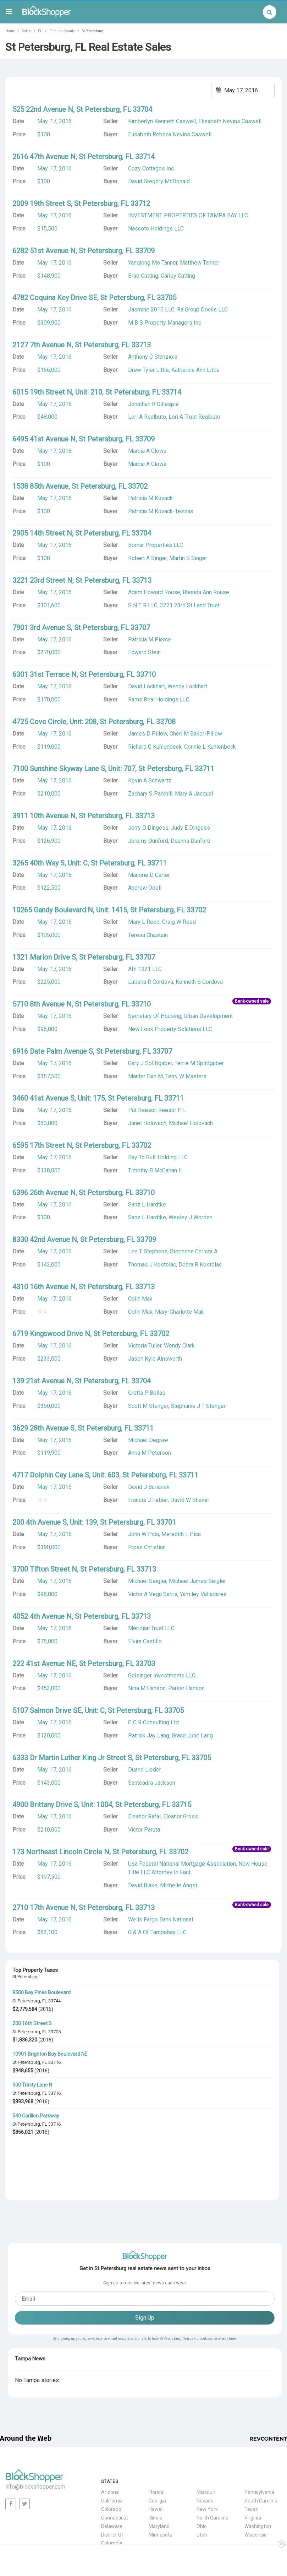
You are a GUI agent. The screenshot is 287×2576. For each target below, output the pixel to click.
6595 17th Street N (42, 1145)
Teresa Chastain (148, 935)
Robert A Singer (147, 558)
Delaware (111, 2472)
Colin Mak (140, 1311)
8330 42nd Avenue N (44, 1239)
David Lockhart (146, 686)
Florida (156, 2438)
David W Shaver (189, 1500)
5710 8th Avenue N (42, 1004)
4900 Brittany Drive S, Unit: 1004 (62, 1804)
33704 (142, 109)
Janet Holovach (147, 1123)
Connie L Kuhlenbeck (210, 746)
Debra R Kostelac (200, 1264)
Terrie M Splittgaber (199, 1063)
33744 (54, 2000)
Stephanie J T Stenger (198, 1406)
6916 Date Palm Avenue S (52, 1051)
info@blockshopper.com (35, 2432)
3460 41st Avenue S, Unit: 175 (58, 1098)
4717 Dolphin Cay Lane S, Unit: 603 (65, 1475)
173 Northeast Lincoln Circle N (60, 1852)
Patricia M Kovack (150, 498)
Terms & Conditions (221, 2525)
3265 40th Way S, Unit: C (50, 863)
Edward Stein (144, 652)
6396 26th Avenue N (44, 1192)
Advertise (269, 2533)
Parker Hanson (186, 1688)
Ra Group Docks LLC (202, 309)
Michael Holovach (191, 1123)
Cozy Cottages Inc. (151, 168)
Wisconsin (255, 2480)
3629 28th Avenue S (43, 1428)
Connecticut (114, 2463)
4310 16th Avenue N (44, 1286)
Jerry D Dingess (148, 827)
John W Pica (143, 1534)
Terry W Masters (185, 1076)
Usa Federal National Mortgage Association (182, 1863)
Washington (257, 2472)
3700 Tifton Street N (44, 1569)
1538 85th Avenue (40, 486)
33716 (54, 2062)
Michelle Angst (178, 1885)
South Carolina (260, 2446)
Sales (26, 31)
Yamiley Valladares (203, 1594)
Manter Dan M (145, 1076)
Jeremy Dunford (148, 840)
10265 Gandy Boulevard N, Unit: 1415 (69, 910)
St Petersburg (26, 2000)
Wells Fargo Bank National (160, 1919)
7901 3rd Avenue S (41, 627)
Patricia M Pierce (149, 639)
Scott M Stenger (148, 1406)
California (112, 2446)
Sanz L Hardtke (147, 1217)
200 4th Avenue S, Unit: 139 (54, 1522)
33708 (166, 721)
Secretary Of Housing (154, 1016)
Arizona (110, 2438)
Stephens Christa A (193, 1251)
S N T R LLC (143, 605)
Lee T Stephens (147, 1251)
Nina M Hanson (147, 1688)
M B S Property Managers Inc (164, 322)
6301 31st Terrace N (44, 674)
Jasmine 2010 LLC (151, 309)
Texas (251, 2455)
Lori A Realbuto (147, 416)
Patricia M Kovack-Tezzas (160, 511)
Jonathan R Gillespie (153, 404)
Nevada (205, 2446)
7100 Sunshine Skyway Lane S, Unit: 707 (73, 768)
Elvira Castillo (145, 1641)
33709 (145, 250)
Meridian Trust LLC (151, 1628)
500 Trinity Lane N (32, 2085)
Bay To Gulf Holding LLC (158, 1157)
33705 (54, 2031)
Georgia (157, 2446)
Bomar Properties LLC (155, 545)
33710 (146, 674)
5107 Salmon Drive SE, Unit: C (58, 1710)
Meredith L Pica (181, 1534)
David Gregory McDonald (159, 181)
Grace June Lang (192, 1735)
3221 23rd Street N (42, 580)
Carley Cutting (178, 275)
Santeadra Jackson (151, 1782)
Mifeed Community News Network (43, 2533)
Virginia (252, 2463)
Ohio (202, 2472)
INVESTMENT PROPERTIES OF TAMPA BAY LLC (188, 215)
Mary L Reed (144, 921)
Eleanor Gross (180, 1816)
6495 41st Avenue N (44, 439)
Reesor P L (172, 1110)
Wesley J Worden (191, 1217)
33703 (145, 1663)
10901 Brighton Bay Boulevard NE (49, 2054)
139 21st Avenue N (42, 1381)
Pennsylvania (259, 2438)
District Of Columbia (112, 2485)
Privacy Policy (177, 2525)
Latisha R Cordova (150, 981)
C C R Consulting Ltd (153, 1722)
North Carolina (212, 2463)
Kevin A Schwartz (149, 780)
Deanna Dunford (190, 840)
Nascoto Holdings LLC (156, 228)
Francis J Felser (148, 1500)
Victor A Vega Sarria (152, 1594)
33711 (204, 768)
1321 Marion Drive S (44, 957)
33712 (140, 203)
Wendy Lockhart (187, 686)
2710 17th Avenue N (44, 1907)
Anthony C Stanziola (152, 356)
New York (207, 2455)
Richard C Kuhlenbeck (155, 746)
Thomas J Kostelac (152, 1264)
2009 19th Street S (41, 203)
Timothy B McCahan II (155, 1170)
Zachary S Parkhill (150, 793)
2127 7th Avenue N (42, 345)
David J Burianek (149, 1487)
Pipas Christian (147, 1547)
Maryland (159, 2472)
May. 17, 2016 (54, 121)
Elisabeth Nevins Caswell (229, 121)
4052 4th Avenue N (42, 1616)
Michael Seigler (147, 1581)
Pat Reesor (142, 1110)
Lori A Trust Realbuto (194, 416)
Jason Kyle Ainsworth (155, 1358)
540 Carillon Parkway (35, 2116)
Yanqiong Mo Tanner (152, 262)
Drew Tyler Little (148, 370)
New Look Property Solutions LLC (170, 1029)
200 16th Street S (32, 2023)
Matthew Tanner (199, 262)
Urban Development (208, 1016)
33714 (145, 156)
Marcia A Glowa (147, 464)
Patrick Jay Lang (148, 1735)
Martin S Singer (188, 558)
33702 (138, 486)
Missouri (206, 2438)
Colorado (111, 2455)
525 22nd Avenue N (42, 109)
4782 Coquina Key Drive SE (54, 297)
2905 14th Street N (42, 533)
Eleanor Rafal (144, 1816)
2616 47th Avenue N (44, 156)
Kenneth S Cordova (199, 981)
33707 (140, 627)
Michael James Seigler (197, 1581)
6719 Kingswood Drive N (51, 1333)
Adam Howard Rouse (154, 592)
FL (40, 31)
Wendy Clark (179, 1345)
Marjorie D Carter (149, 875)
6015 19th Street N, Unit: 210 (57, 392)
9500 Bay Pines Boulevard (41, 1992)
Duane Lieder (144, 1769)
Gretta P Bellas (146, 1392)
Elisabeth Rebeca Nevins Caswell (169, 134)
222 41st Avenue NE (44, 1663)
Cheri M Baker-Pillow (196, 733)
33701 (166, 1522)
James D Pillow (147, 733)
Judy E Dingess (190, 827)
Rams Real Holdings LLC (158, 699)
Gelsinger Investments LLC (161, 1675)
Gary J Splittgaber (150, 1063)
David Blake (143, 1885)
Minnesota (160, 2480)
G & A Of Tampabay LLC (157, 1932)
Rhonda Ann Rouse (206, 592)
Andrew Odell (144, 887)
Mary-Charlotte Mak (179, 1311)
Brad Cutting (143, 275)
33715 (181, 1804)
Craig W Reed (179, 921)
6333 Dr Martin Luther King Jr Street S (72, 1757)
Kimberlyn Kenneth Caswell (162, 121)
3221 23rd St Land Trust (190, 605)
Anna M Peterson (149, 1452)
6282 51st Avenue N (44, 250)
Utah (202, 2480)
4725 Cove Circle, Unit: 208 (54, 721)
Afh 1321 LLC (145, 969)
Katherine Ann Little (195, 370)
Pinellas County (62, 31)
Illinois (155, 2463)
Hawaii (156, 2455)
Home (10, 31)
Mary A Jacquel (194, 793)
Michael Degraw (148, 1440)
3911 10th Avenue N (44, 816)
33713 (141, 345)
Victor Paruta (144, 1829)
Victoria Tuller (144, 1345)
